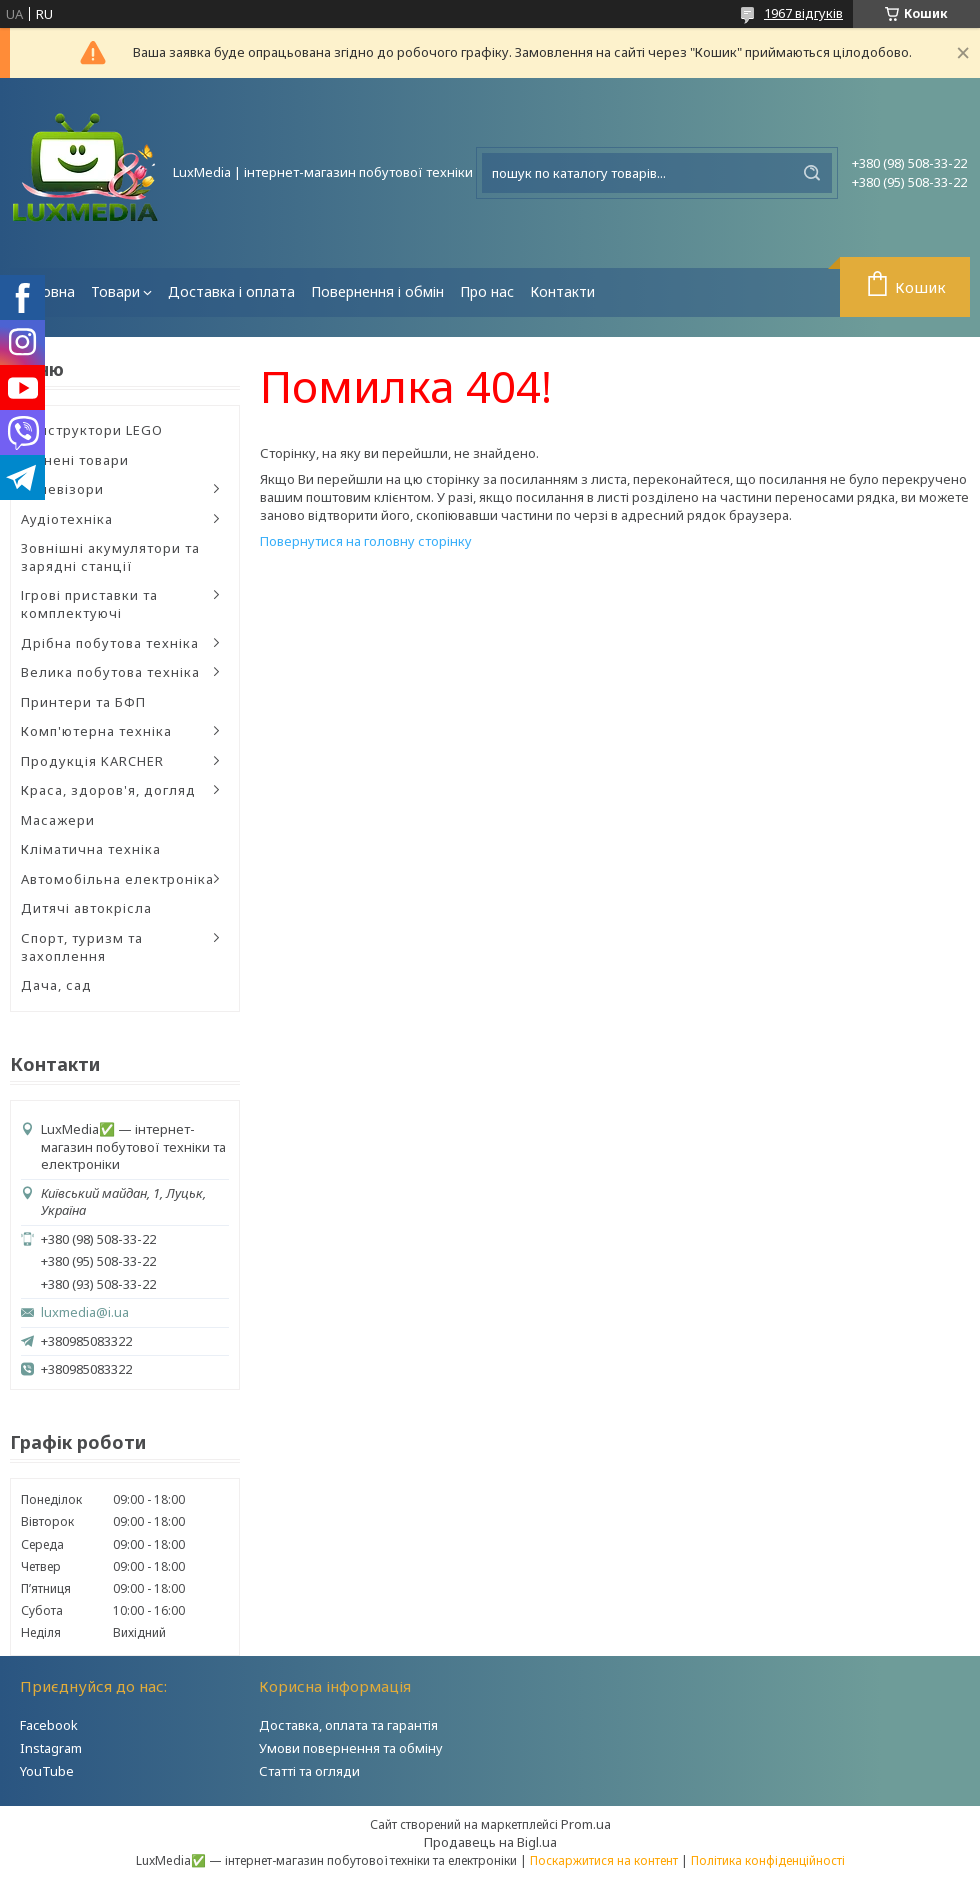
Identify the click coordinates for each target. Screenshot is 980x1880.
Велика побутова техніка (110, 672)
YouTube (47, 1771)
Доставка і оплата (231, 291)
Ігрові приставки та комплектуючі (89, 604)
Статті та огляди (309, 1771)
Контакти (562, 291)
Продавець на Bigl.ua (490, 1842)
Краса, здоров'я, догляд (108, 790)
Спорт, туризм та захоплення (82, 947)
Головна (46, 291)
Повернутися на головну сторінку (366, 541)
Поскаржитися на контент (604, 1860)
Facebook (49, 1725)
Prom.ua (586, 1824)
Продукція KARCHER (92, 761)
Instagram (51, 1748)
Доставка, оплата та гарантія (348, 1725)
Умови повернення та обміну (351, 1748)
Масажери (58, 820)
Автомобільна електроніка (117, 879)
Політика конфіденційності (768, 1860)
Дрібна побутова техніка (110, 643)
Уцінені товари (75, 460)
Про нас (487, 291)
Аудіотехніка (67, 519)
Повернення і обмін (377, 291)
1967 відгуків (803, 13)
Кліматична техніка (91, 849)
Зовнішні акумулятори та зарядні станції (110, 557)
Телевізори (62, 489)
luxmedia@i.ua (85, 1312)
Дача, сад (56, 985)
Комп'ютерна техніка (96, 731)
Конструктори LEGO (92, 430)
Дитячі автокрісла (86, 908)
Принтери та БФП (83, 702)
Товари (115, 291)
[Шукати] (812, 173)
